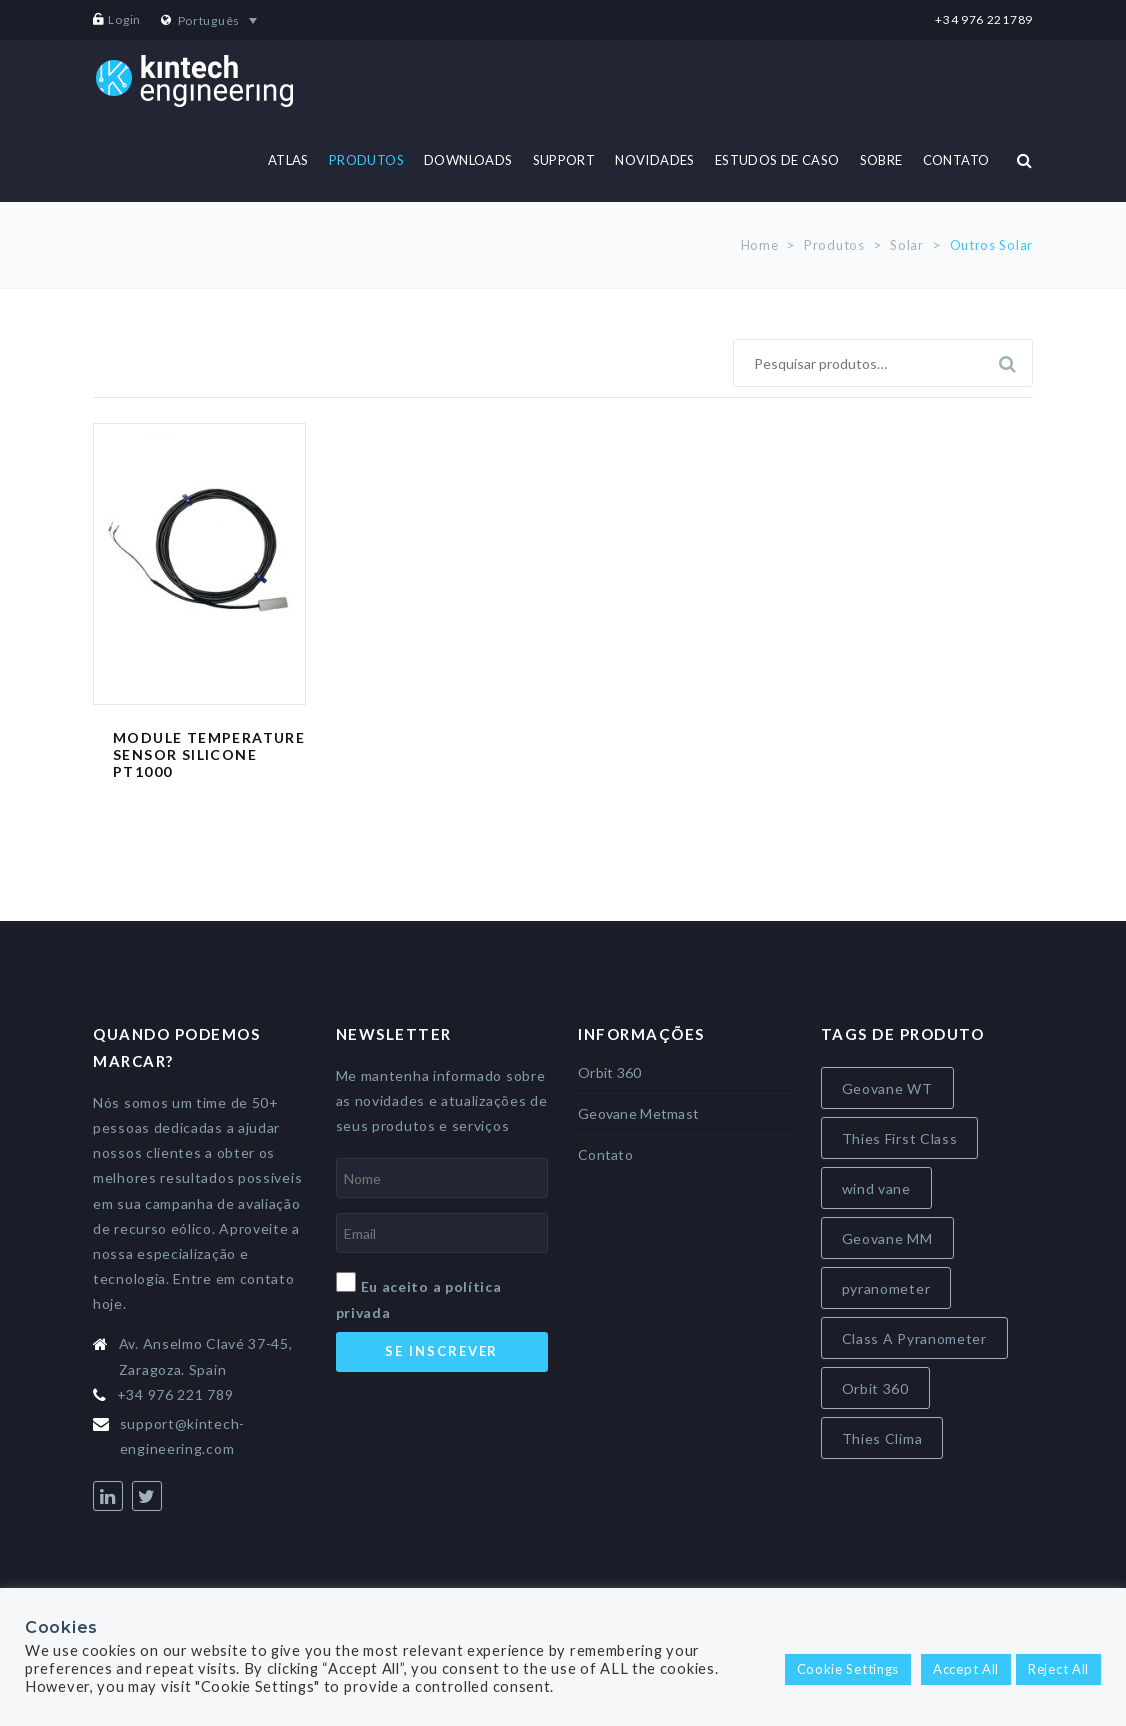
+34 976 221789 (984, 19)
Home (760, 245)
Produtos (834, 245)
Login (124, 19)
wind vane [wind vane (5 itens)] (876, 1188)
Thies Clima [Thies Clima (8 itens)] (882, 1438)
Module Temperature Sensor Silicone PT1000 (209, 754)
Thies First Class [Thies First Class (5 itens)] (900, 1138)
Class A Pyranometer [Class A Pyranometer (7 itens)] (914, 1338)
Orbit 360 (610, 1072)
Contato (605, 1154)
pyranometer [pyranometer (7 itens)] (886, 1288)
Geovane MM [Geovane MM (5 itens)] (887, 1238)
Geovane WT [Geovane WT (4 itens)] (887, 1088)
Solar (907, 245)
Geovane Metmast (638, 1113)
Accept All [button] (966, 1669)
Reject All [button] (1058, 1669)
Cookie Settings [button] (848, 1669)
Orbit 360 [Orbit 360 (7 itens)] (875, 1388)
